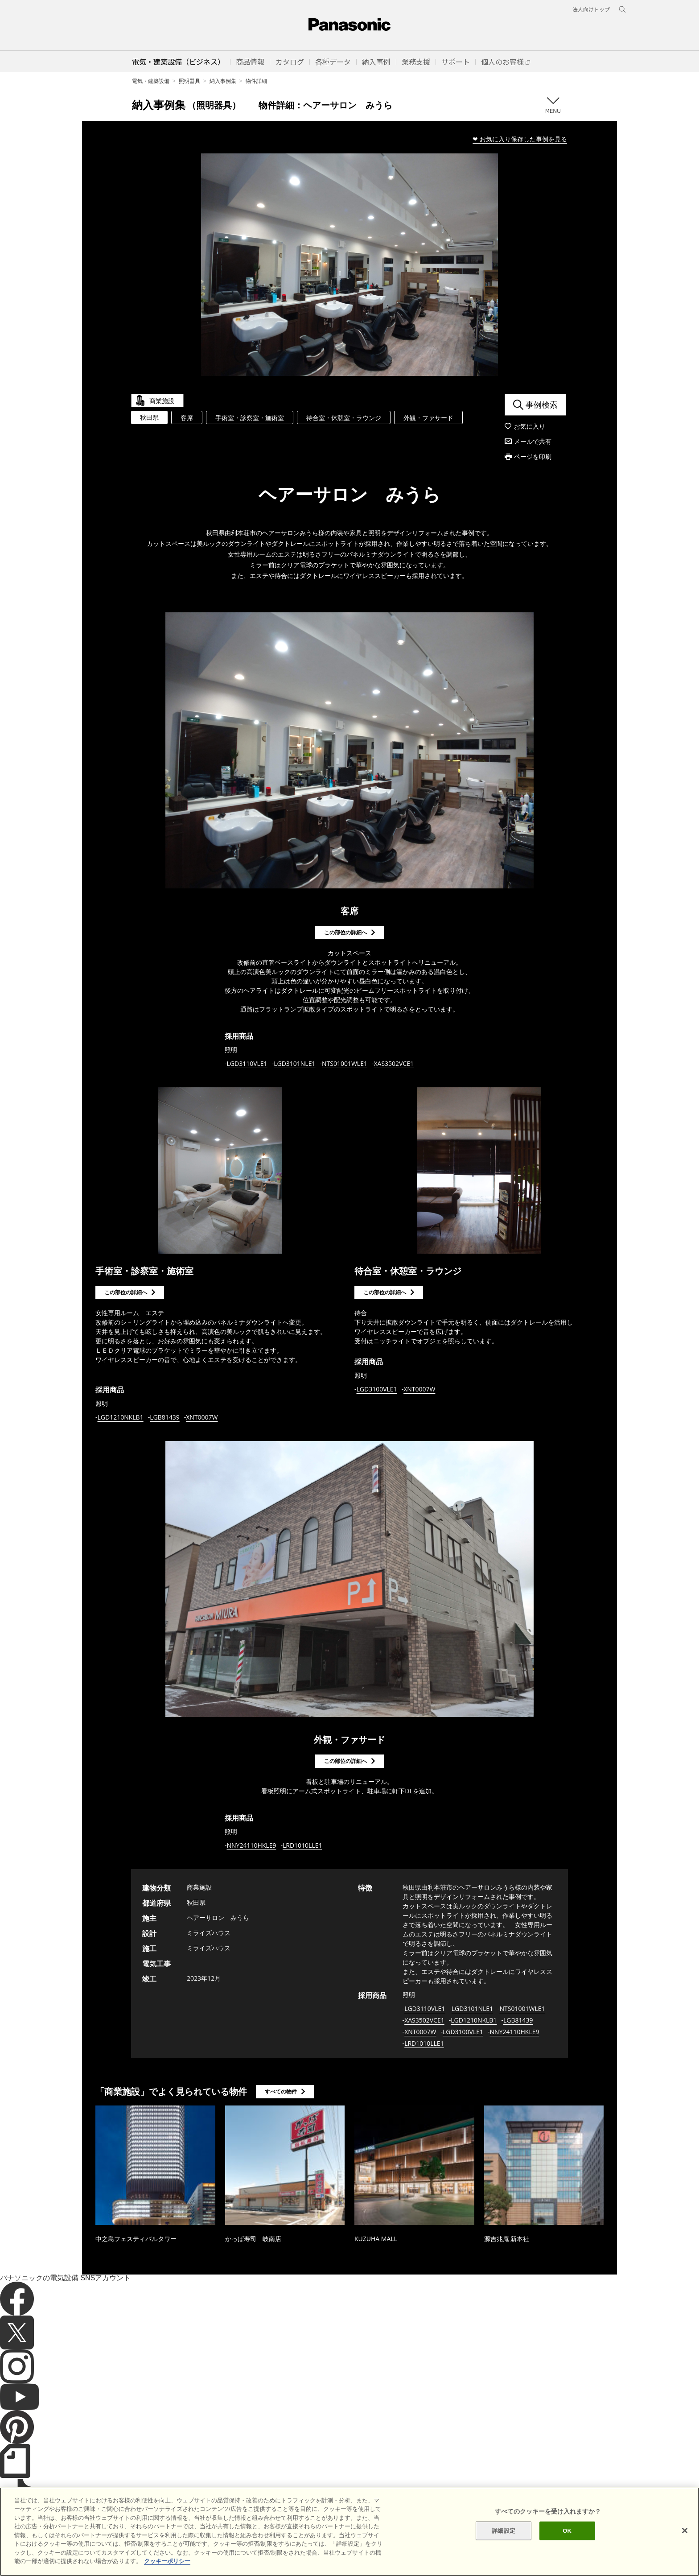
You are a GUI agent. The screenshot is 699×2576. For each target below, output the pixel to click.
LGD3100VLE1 (377, 1389)
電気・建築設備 (150, 81)
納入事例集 (223, 81)
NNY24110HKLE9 (251, 1845)
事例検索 (542, 404)
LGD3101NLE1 (294, 1063)
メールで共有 (532, 441)
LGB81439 (165, 1417)
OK (567, 2555)
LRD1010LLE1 (302, 1845)
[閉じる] (685, 2555)
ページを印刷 (532, 456)
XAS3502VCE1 (394, 1063)
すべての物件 (281, 2091)
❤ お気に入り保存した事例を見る (520, 139)
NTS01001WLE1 (344, 1063)
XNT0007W (202, 1417)
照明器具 (189, 81)
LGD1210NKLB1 (121, 1417)
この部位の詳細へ (345, 932)
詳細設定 (503, 2555)
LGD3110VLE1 (247, 1063)
